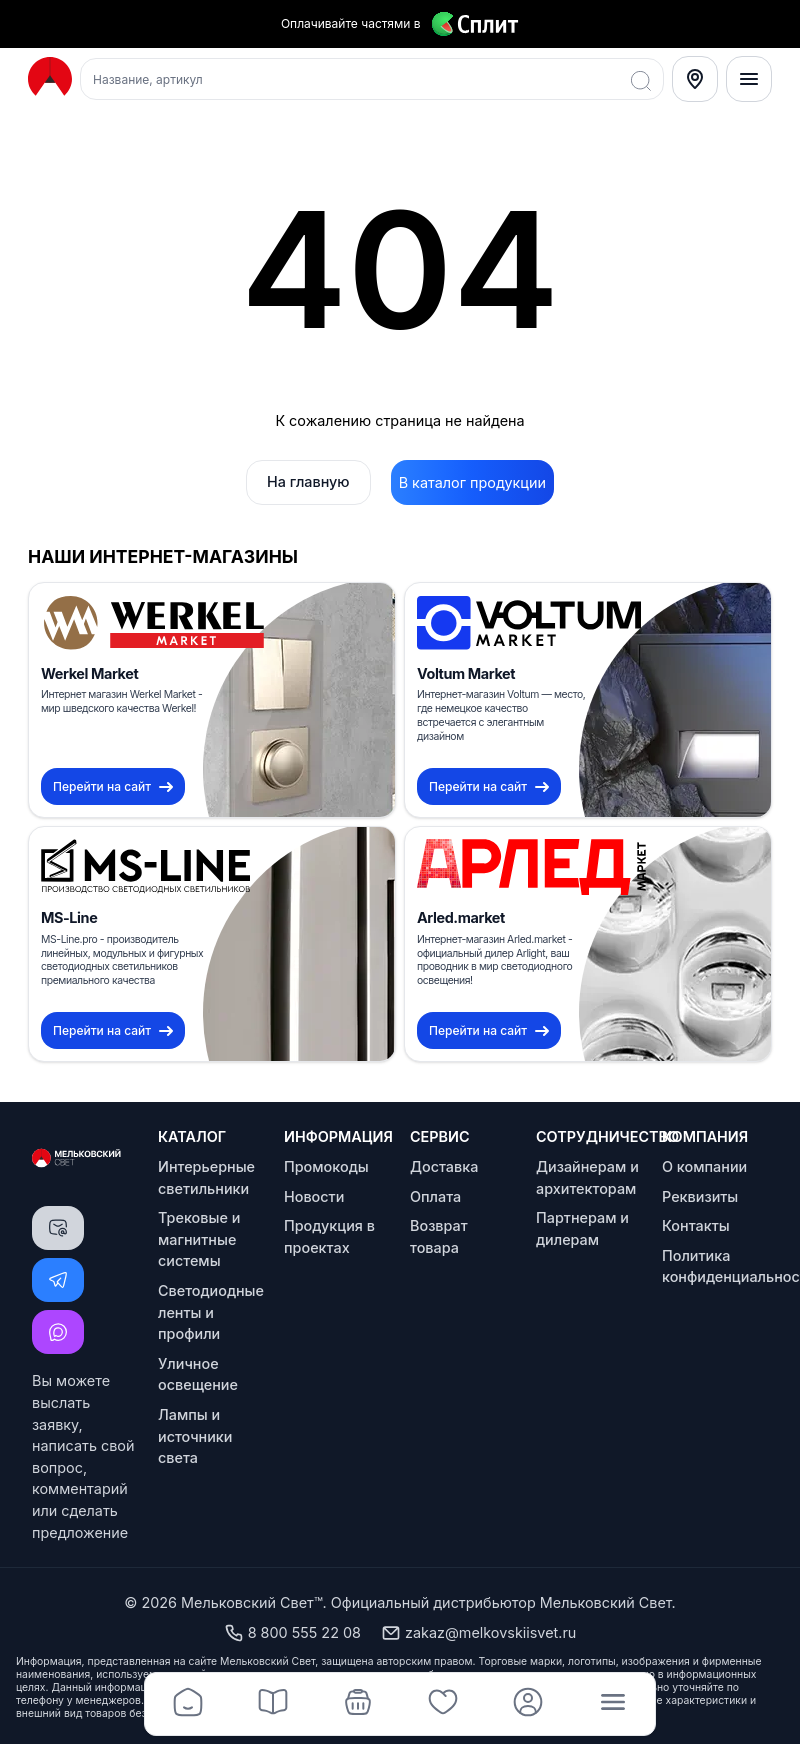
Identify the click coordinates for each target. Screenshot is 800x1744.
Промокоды (326, 1166)
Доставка (444, 1166)
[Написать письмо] (58, 1228)
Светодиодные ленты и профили (211, 1312)
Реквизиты (700, 1196)
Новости (314, 1196)
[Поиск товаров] (372, 79)
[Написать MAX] (58, 1332)
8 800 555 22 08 (292, 1633)
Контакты (696, 1225)
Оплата (435, 1196)
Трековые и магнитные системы (199, 1239)
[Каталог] (272, 1704)
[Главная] (187, 1704)
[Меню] (749, 79)
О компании (704, 1166)
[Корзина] (357, 1704)
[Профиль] (527, 1704)
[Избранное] (442, 1704)
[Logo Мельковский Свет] (50, 77)
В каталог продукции (472, 482)
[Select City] (695, 79)
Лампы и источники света (195, 1436)
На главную (308, 481)
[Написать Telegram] (58, 1280)
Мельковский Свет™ (252, 1602)
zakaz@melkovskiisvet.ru (478, 1633)
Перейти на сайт (113, 786)
